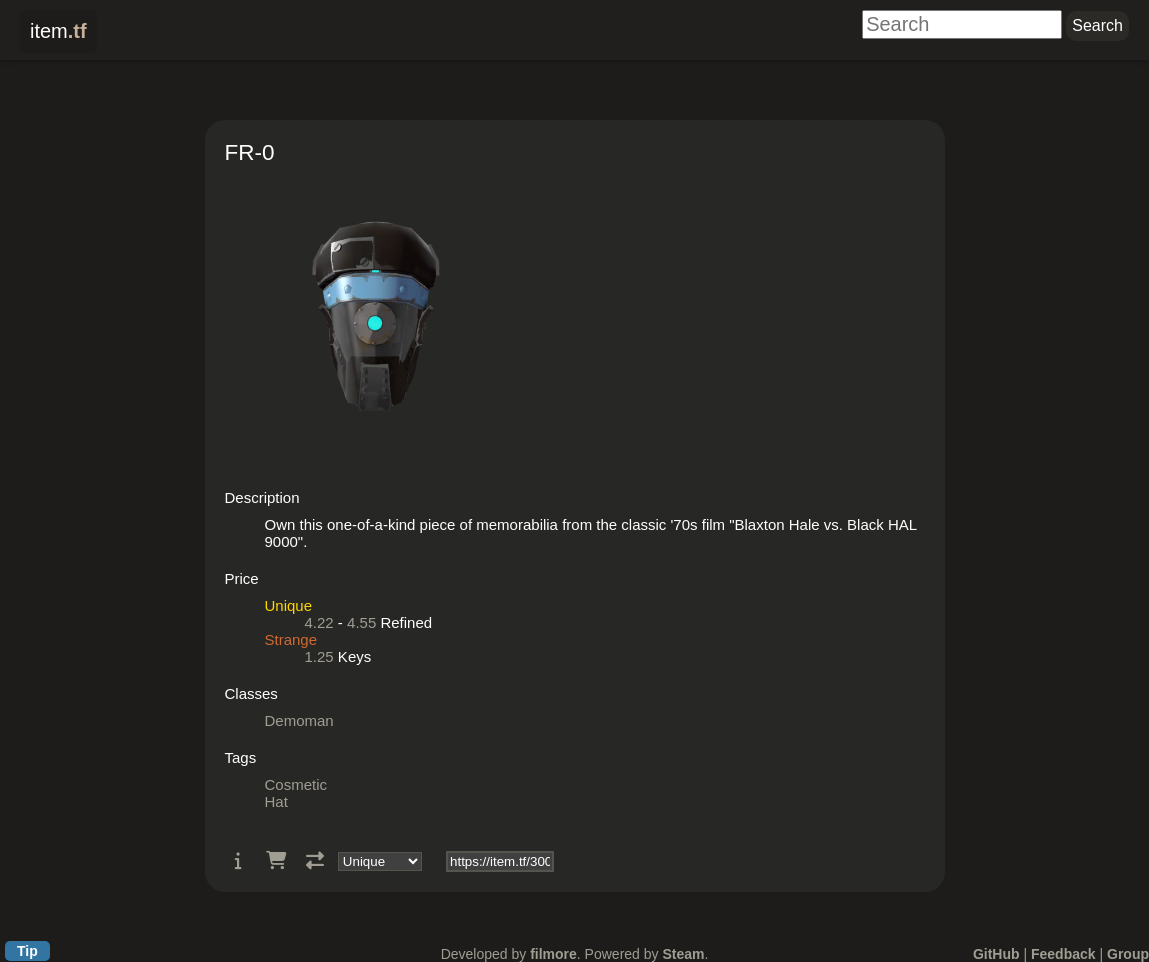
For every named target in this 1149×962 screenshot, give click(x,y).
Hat (276, 801)
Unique (289, 605)
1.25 (319, 656)
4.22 (319, 622)
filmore (553, 954)
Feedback (1063, 954)
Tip (27, 951)
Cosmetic (296, 784)
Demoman (299, 720)
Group (1128, 954)
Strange (291, 639)
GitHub (996, 954)
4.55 (361, 622)
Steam (683, 954)
